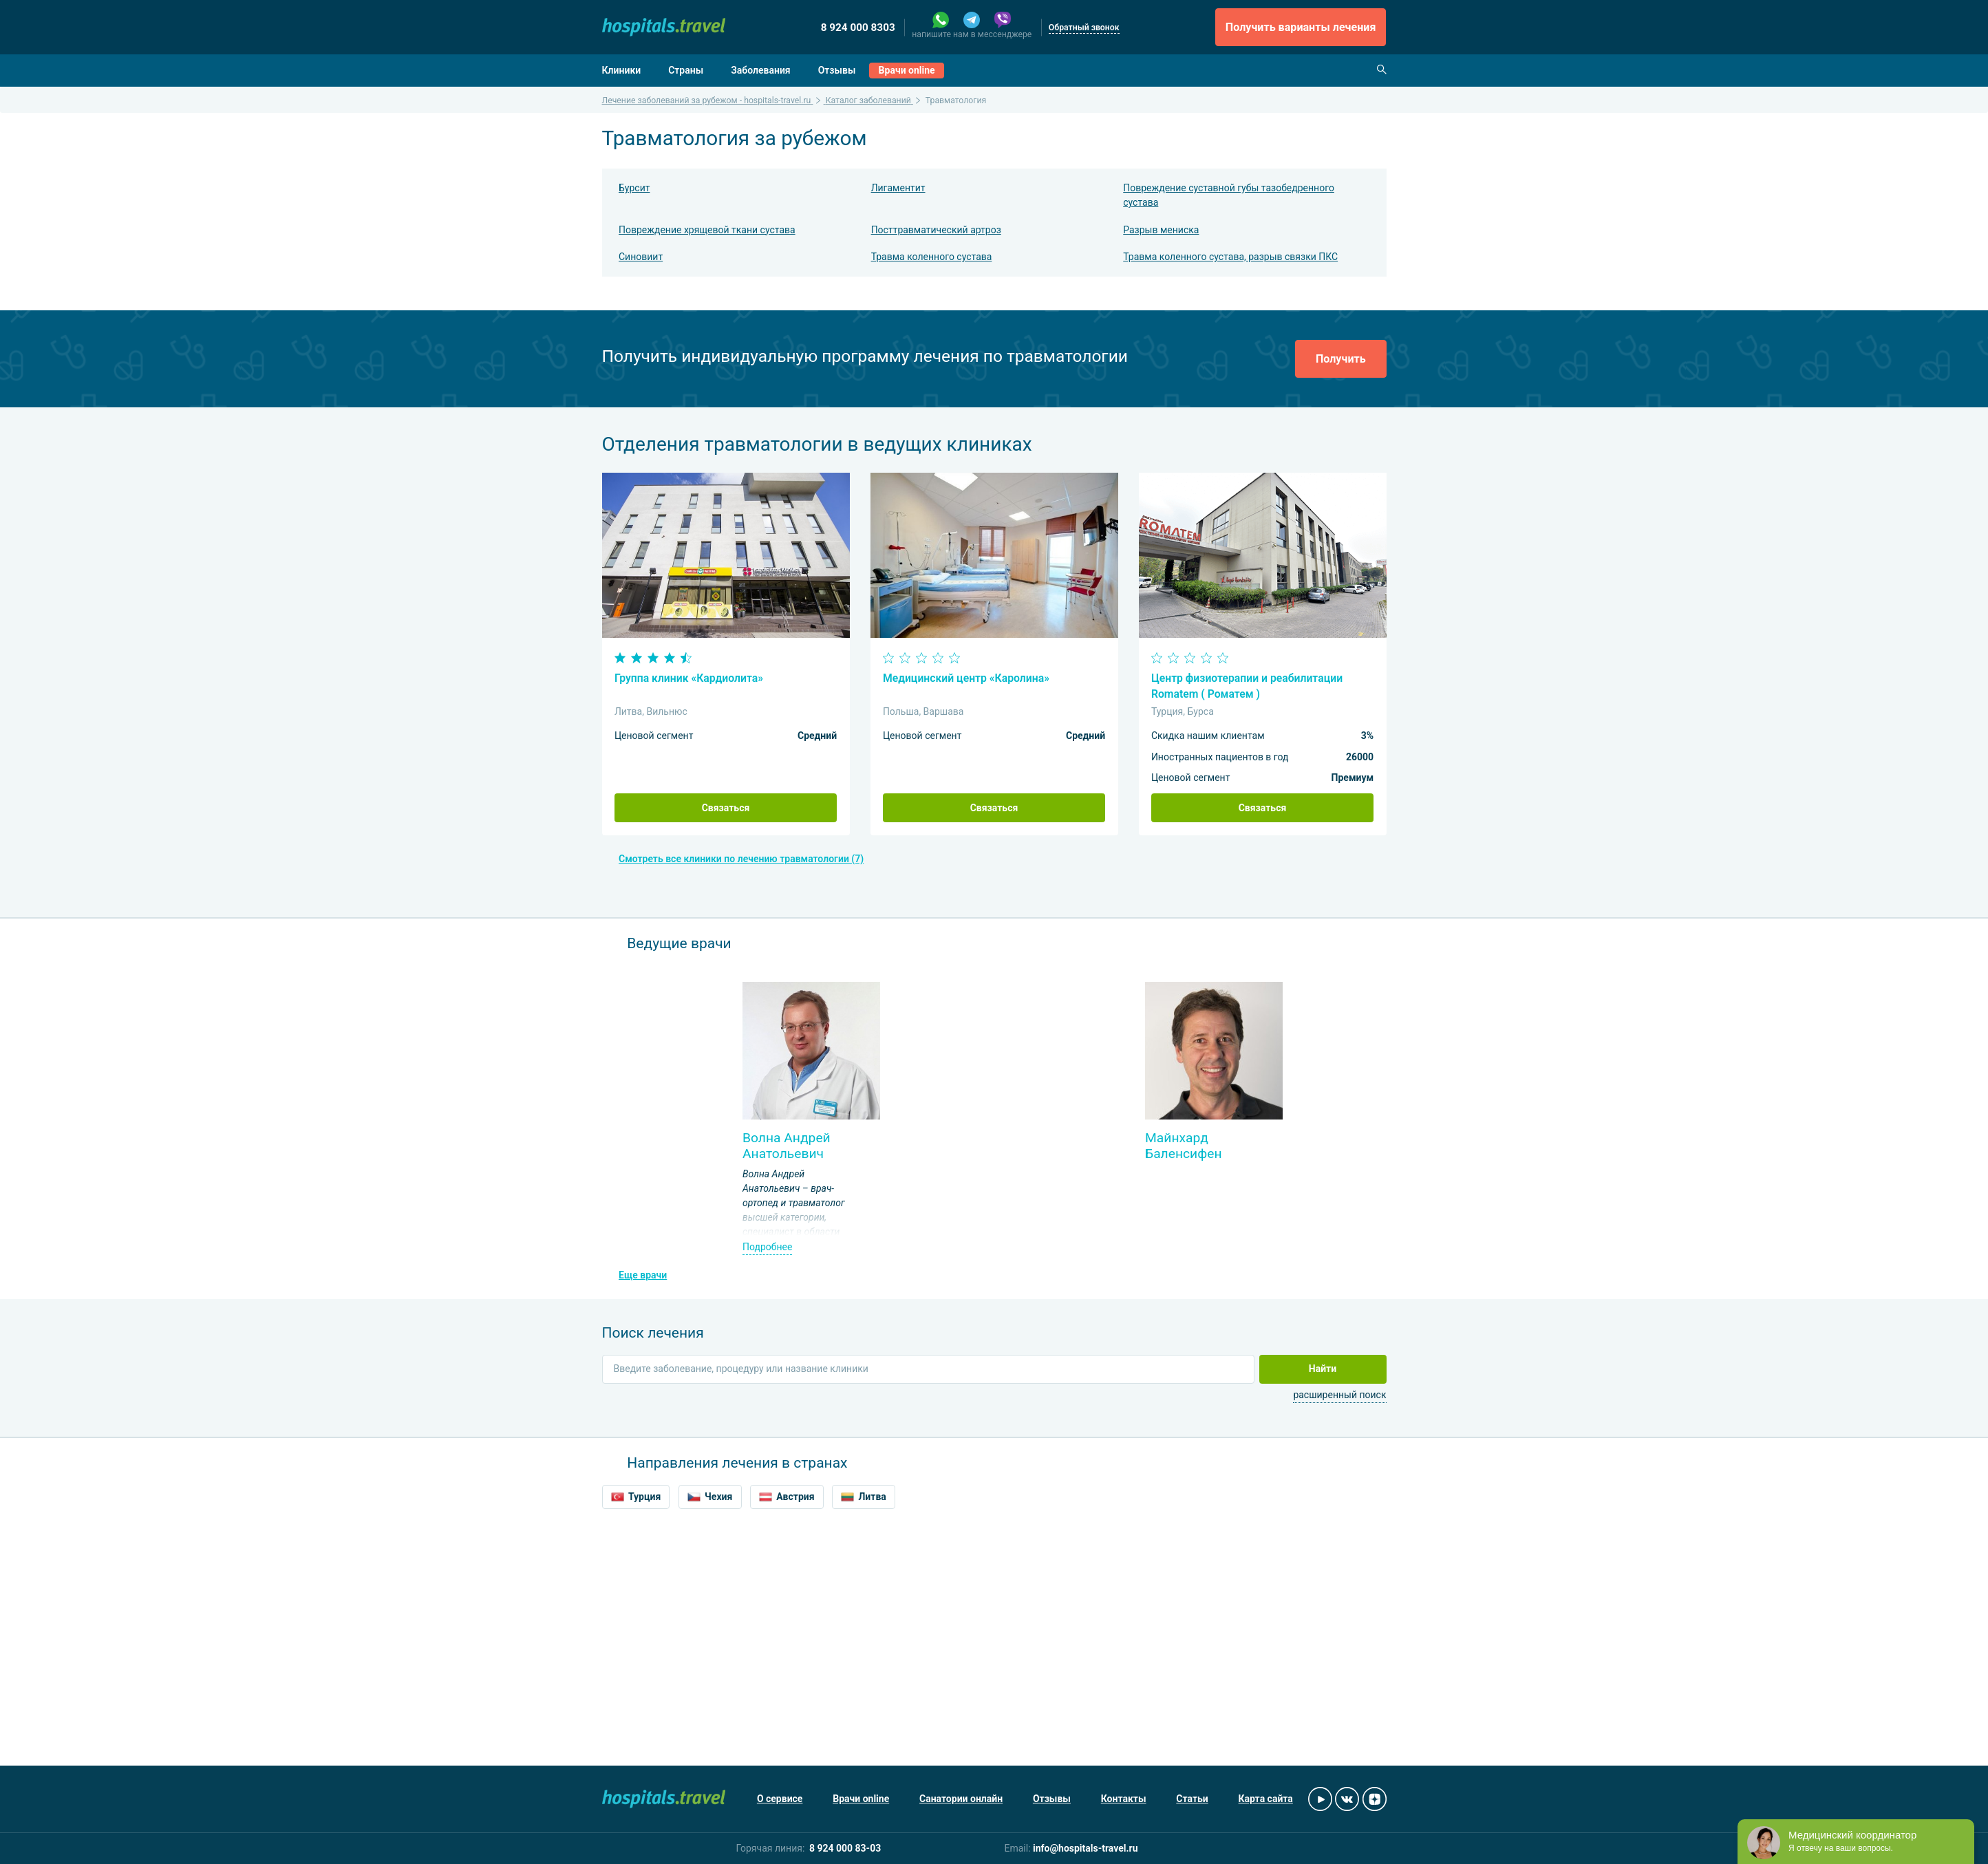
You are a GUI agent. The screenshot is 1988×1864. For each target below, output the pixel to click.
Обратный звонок (1084, 27)
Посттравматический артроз (936, 229)
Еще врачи (643, 1275)
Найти (1322, 1368)
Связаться (726, 807)
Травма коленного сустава (931, 256)
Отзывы (837, 70)
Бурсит (634, 187)
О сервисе (780, 1798)
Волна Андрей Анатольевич (786, 1145)
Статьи (1192, 1798)
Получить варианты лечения (1301, 27)
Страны (685, 70)
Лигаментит (898, 187)
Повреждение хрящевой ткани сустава (707, 229)
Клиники (621, 70)
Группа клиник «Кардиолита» (688, 678)
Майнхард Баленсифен (1183, 1145)
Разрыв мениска (1161, 229)
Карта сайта (1266, 1798)
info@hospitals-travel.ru (1085, 1848)
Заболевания (761, 70)
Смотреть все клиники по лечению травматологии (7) (741, 858)
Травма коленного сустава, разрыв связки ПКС (1230, 256)
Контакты (1123, 1798)
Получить (1341, 358)
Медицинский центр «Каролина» (966, 678)
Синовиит (641, 256)
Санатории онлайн (961, 1798)
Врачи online (907, 70)
